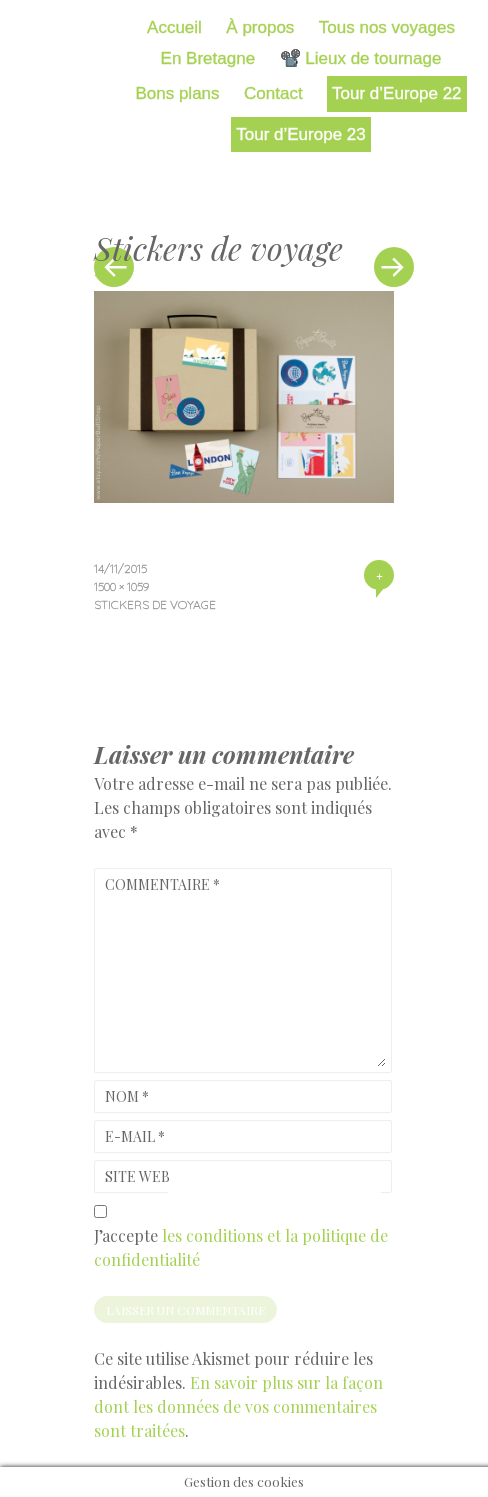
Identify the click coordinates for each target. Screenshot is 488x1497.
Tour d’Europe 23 (300, 134)
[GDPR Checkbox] (100, 1211)
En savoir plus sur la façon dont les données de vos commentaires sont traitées (238, 1406)
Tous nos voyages (387, 27)
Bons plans (177, 93)
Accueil (174, 27)
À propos (260, 27)
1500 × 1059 (121, 586)
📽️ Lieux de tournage (361, 58)
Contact (273, 93)
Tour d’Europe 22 (396, 93)
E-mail (135, 1136)
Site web (137, 1176)
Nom (127, 1096)
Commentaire (162, 884)
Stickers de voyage (155, 604)
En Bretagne (208, 58)
